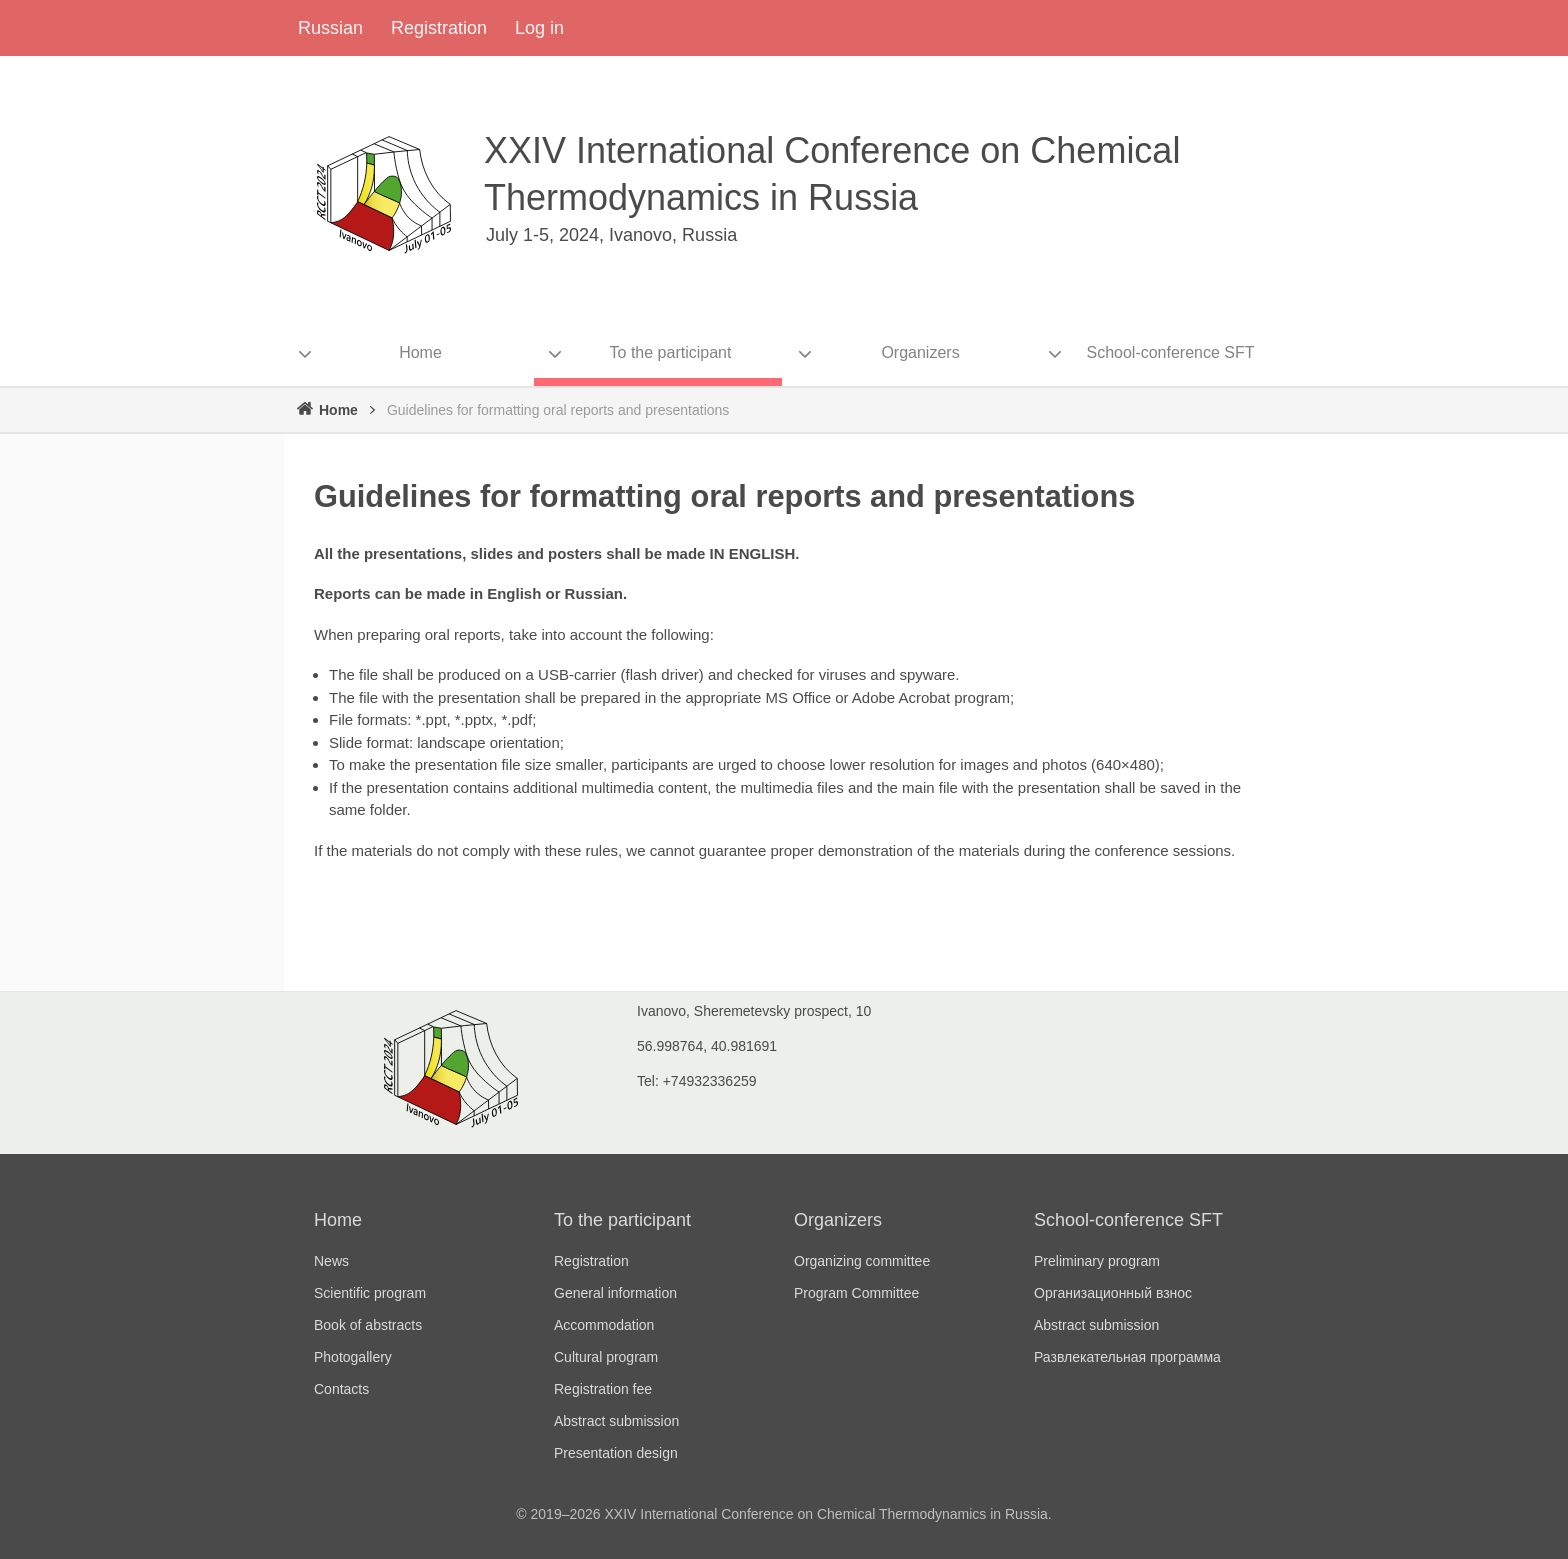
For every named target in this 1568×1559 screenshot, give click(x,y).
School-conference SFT (1128, 1220)
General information (615, 1293)
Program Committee (856, 1293)
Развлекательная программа (1127, 1357)
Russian (330, 28)
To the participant (622, 1220)
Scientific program (370, 1293)
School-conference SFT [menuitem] (1170, 352)
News (331, 1261)
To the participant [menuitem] (671, 352)
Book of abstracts (368, 1325)
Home (338, 410)
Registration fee (603, 1389)
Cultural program (606, 1357)
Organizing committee (862, 1261)
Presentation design (616, 1453)
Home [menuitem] (420, 352)
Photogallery (353, 1357)
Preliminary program (1097, 1261)
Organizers (838, 1220)
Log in (539, 28)
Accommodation (604, 1325)
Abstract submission (616, 1421)
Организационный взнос (1113, 1293)
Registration (439, 28)
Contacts (341, 1389)
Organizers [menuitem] (920, 352)
